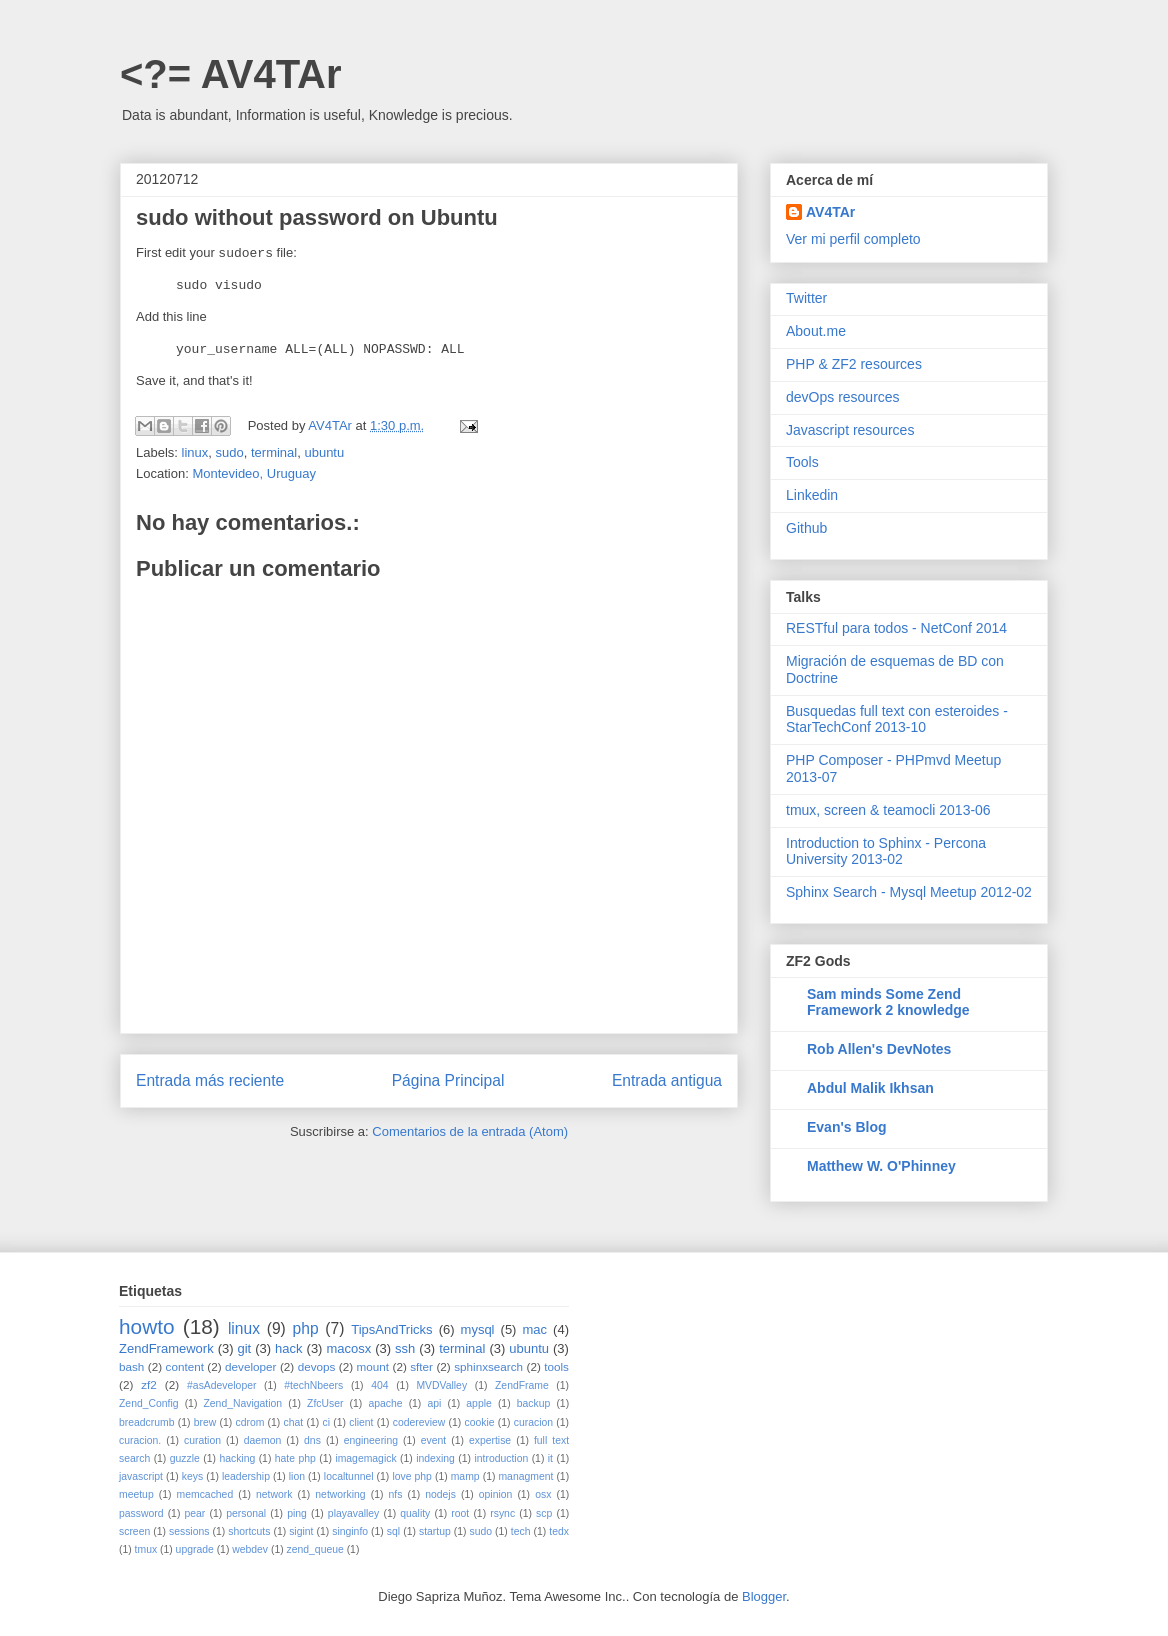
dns (312, 1440)
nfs (395, 1494)
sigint (301, 1531)
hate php (295, 1458)
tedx (559, 1531)
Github (806, 528)
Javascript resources (850, 430)
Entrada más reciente (210, 1080)
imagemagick (365, 1458)
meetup (136, 1494)
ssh (405, 1348)
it (550, 1458)
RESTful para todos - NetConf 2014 (896, 628)
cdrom (249, 1422)
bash (131, 1366)
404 (379, 1385)
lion (297, 1476)
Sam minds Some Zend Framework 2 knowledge (888, 1002)
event (433, 1440)
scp (544, 1513)
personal (246, 1513)
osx (543, 1494)
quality (415, 1513)
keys (192, 1476)
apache (385, 1403)
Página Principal (448, 1080)
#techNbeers (313, 1385)
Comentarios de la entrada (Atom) (470, 1131)
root (460, 1513)
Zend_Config (149, 1403)
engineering (371, 1440)
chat (294, 1422)
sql (393, 1531)
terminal (274, 452)
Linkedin (812, 495)
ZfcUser (325, 1403)
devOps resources (843, 397)
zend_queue (315, 1549)
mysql (478, 1329)
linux (195, 452)
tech (521, 1531)
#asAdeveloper (221, 1385)
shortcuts (249, 1531)
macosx (348, 1348)
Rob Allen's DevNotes (879, 1049)
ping (297, 1513)
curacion (533, 1422)
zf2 (149, 1384)
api (434, 1403)
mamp (465, 1476)
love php (411, 1476)
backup (534, 1403)
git (245, 1348)
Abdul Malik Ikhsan (870, 1088)
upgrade (195, 1549)
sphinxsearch (488, 1366)
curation (202, 1440)
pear (195, 1513)
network (274, 1494)
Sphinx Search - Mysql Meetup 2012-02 (909, 892)
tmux (146, 1549)
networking (340, 1494)
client (361, 1422)
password (141, 1513)
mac (535, 1329)
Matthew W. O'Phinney (881, 1166)
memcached (205, 1494)
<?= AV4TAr (231, 74)
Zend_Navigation (242, 1403)
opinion (496, 1494)
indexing (435, 1458)
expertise (490, 1440)
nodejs (440, 1494)
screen (134, 1531)
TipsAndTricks (391, 1329)
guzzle (185, 1458)
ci (326, 1422)
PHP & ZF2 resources (854, 364)
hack (288, 1348)
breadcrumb (146, 1422)
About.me (816, 331)
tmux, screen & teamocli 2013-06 (888, 810)
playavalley (353, 1513)
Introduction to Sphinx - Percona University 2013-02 (886, 851)
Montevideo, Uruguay (254, 473)
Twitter (806, 298)
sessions (189, 1531)
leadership (246, 1476)
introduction (501, 1458)
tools (556, 1366)
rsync (502, 1513)
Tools (802, 462)
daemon (263, 1440)
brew (205, 1422)
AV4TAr (830, 212)
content (185, 1366)
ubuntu (324, 452)
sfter (421, 1366)
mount (373, 1366)
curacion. (140, 1440)
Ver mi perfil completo (853, 239)
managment (525, 1476)
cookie (479, 1422)
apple (478, 1403)
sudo (230, 452)
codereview (419, 1422)
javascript (141, 1476)
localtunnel (349, 1476)
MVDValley (441, 1385)
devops (317, 1366)
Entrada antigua (667, 1080)
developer (250, 1366)
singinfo (350, 1531)
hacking (237, 1458)
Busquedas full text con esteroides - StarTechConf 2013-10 (897, 719)
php (306, 1328)
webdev (250, 1549)
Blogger (764, 1596)
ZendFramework (166, 1348)
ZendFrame (522, 1385)
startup (435, 1531)
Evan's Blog (847, 1127)
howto (147, 1326)
